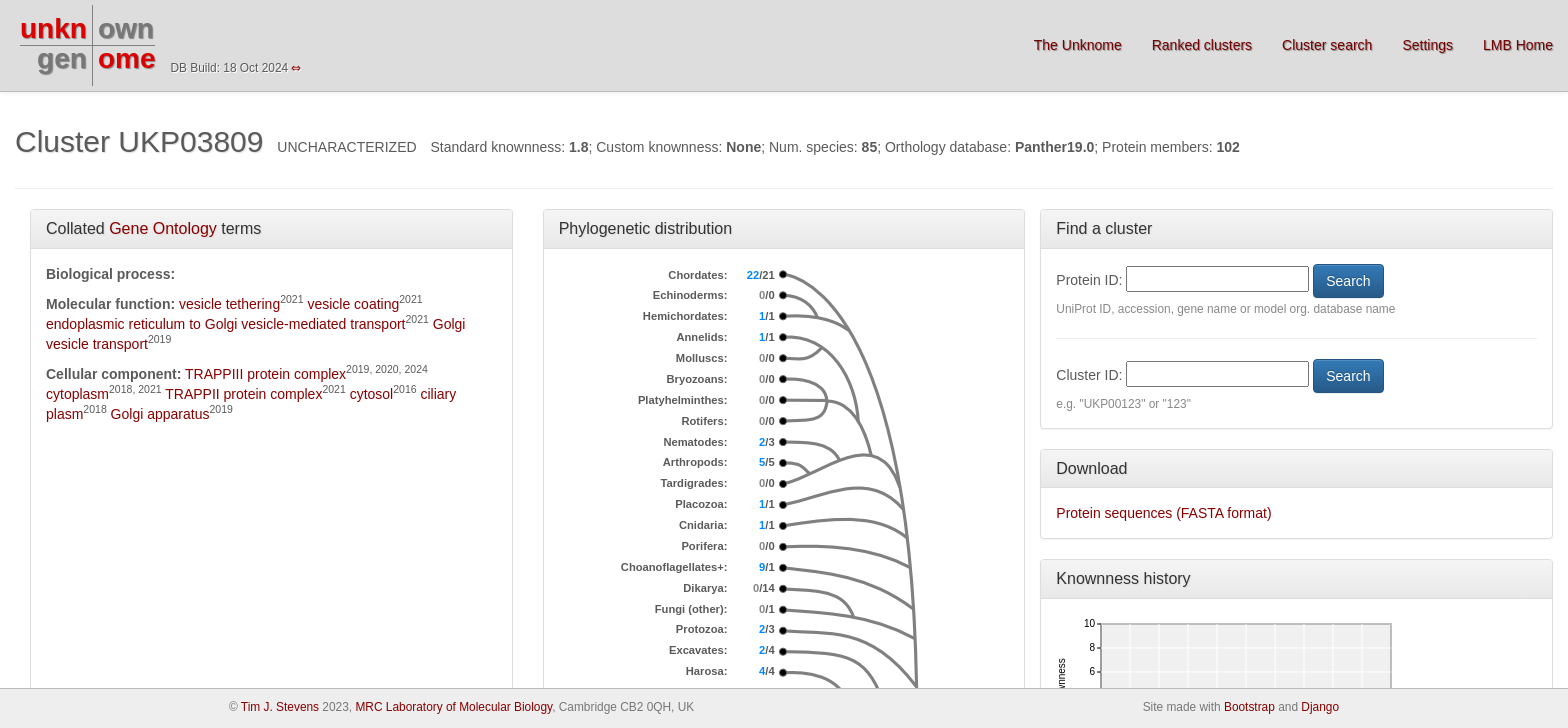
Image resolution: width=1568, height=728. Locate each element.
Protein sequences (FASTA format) (1163, 513)
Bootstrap (1249, 707)
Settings (1427, 45)
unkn (53, 28)
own (126, 28)
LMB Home (1518, 45)
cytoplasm (77, 394)
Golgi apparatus (160, 414)
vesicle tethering (229, 304)
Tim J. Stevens (280, 707)
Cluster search (1327, 45)
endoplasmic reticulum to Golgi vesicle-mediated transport (226, 324)
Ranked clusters (1202, 45)
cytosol (372, 394)
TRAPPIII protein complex (265, 374)
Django (1320, 707)
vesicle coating (353, 304)
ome (127, 58)
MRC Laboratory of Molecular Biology (453, 707)
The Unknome (1078, 45)
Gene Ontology (163, 228)
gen (62, 58)
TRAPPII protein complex (243, 394)
